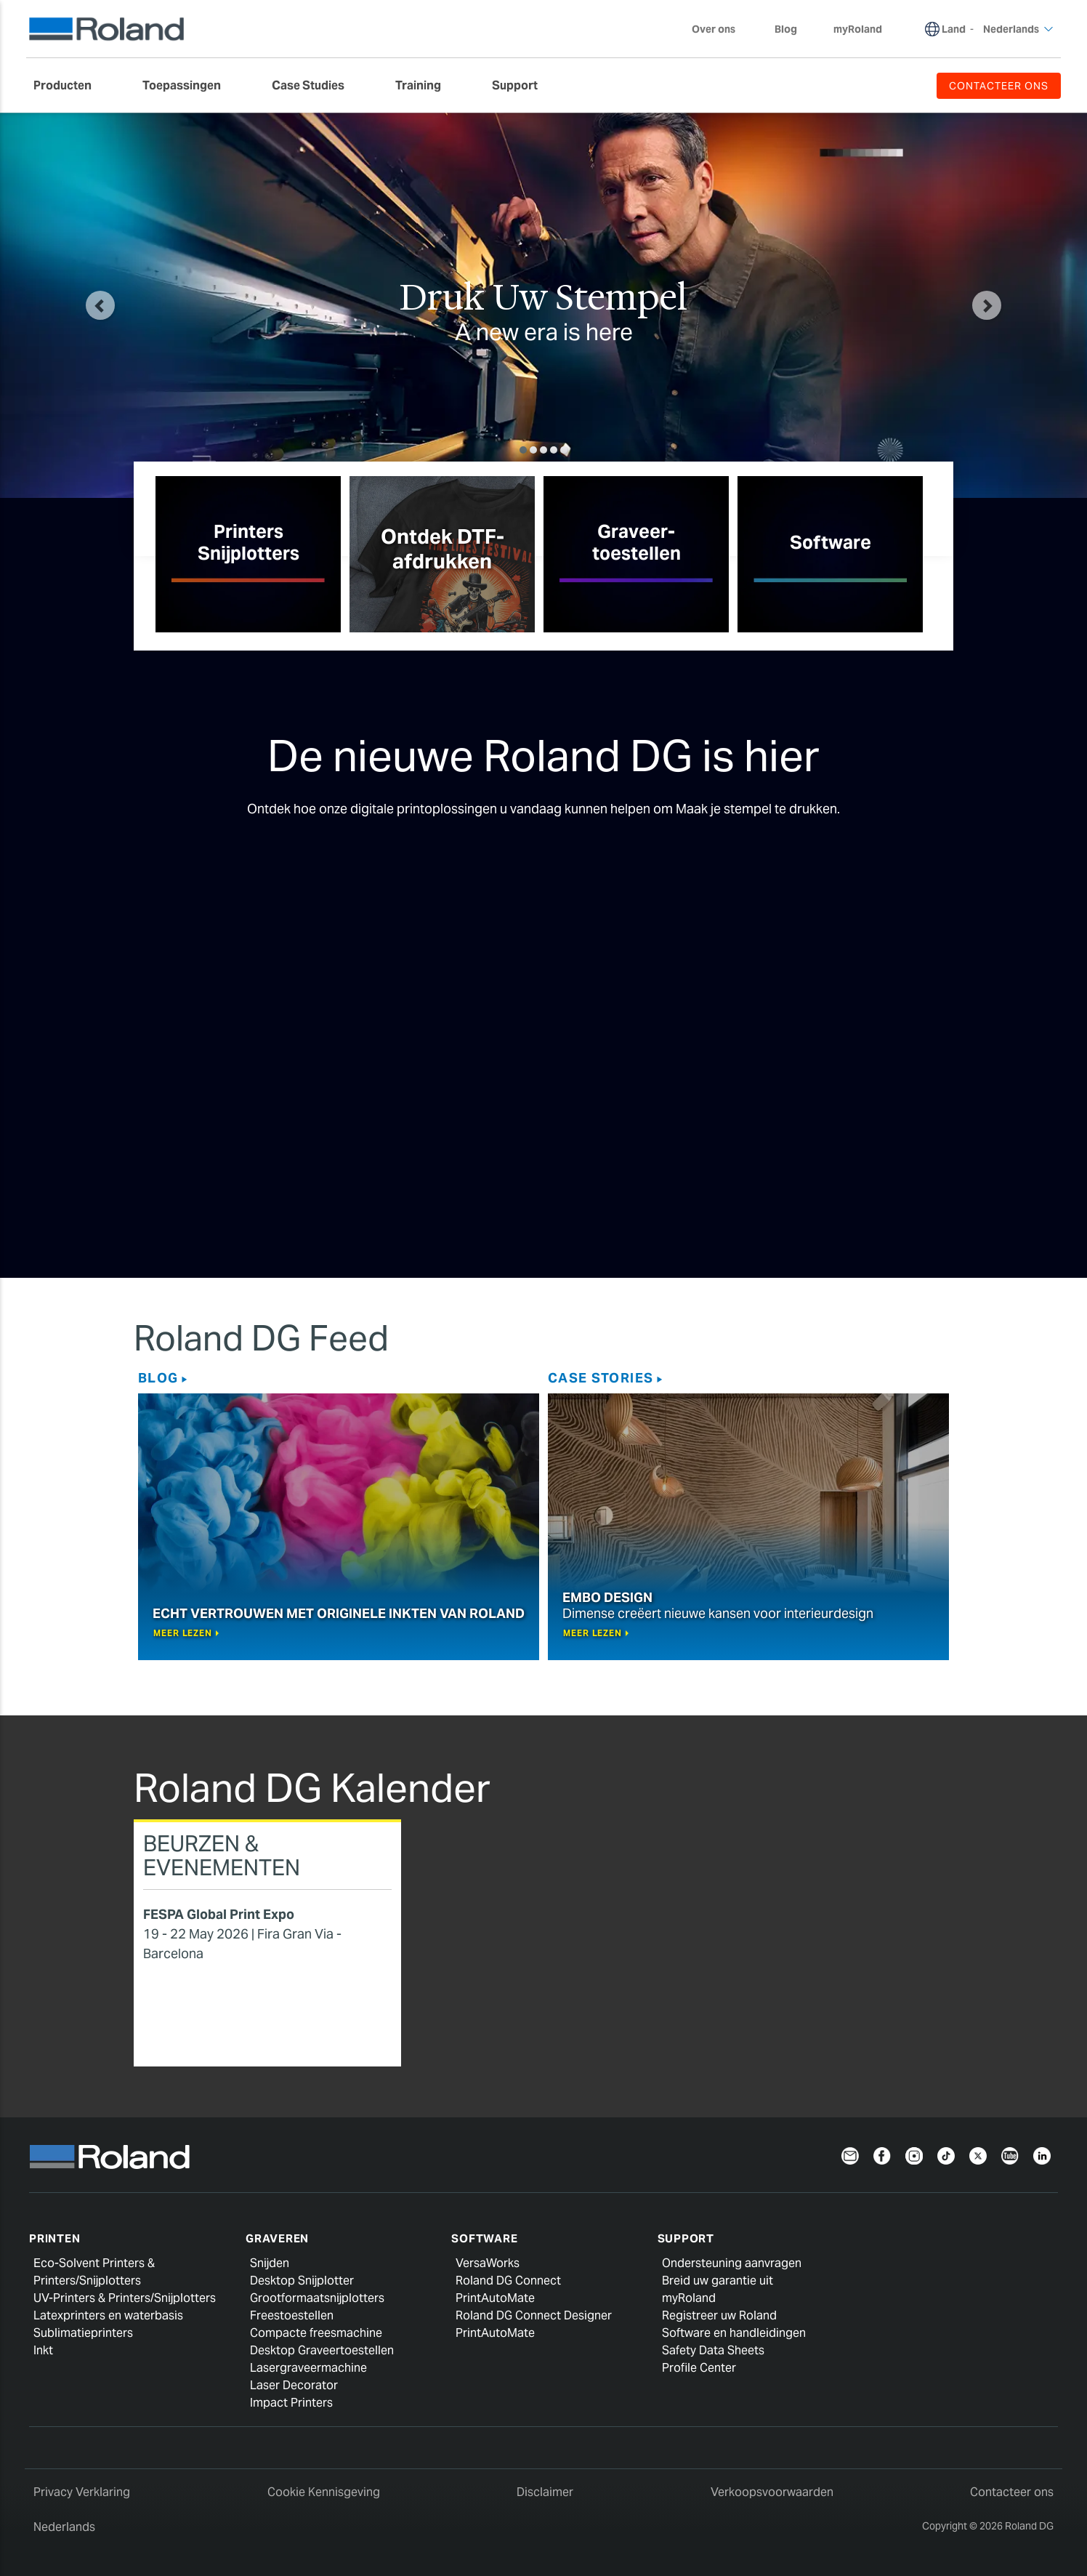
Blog (158, 1377)
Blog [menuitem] (786, 29)
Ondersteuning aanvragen (731, 2263)
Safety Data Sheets (713, 2350)
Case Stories (600, 1377)
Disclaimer (545, 2492)
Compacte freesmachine (316, 2332)
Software (484, 2238)
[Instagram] (914, 2155)
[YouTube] (1010, 2155)
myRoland (689, 2298)
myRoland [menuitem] (857, 29)
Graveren (277, 2238)
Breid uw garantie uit (717, 2280)
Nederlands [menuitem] (1018, 29)
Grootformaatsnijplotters (317, 2298)
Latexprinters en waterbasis (108, 2315)
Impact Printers (291, 2402)
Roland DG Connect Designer (534, 2315)
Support (686, 2238)
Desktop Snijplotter (302, 2280)
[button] (100, 305)
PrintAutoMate (495, 2298)
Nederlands (64, 2527)
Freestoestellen (292, 2315)
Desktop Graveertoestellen (322, 2350)
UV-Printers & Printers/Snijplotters (124, 2298)
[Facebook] (882, 2155)
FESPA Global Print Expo (218, 1914)
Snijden (269, 2263)
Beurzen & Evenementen (221, 1855)
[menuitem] (69, 86)
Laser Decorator (294, 2385)
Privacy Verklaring (81, 2492)
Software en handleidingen (734, 2332)
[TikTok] (946, 2155)
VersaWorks (488, 2263)
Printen (54, 2238)
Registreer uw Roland (719, 2315)
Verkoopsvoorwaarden (772, 2492)
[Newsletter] (850, 2155)
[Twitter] (978, 2155)
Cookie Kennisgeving (323, 2492)
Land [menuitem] (954, 29)
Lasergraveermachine (308, 2367)
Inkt (43, 2350)
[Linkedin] (1042, 2155)
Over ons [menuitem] (721, 29)
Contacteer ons (1012, 2492)
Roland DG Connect (508, 2280)
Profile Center (699, 2367)
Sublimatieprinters (83, 2332)
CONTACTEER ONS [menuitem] (998, 85)
